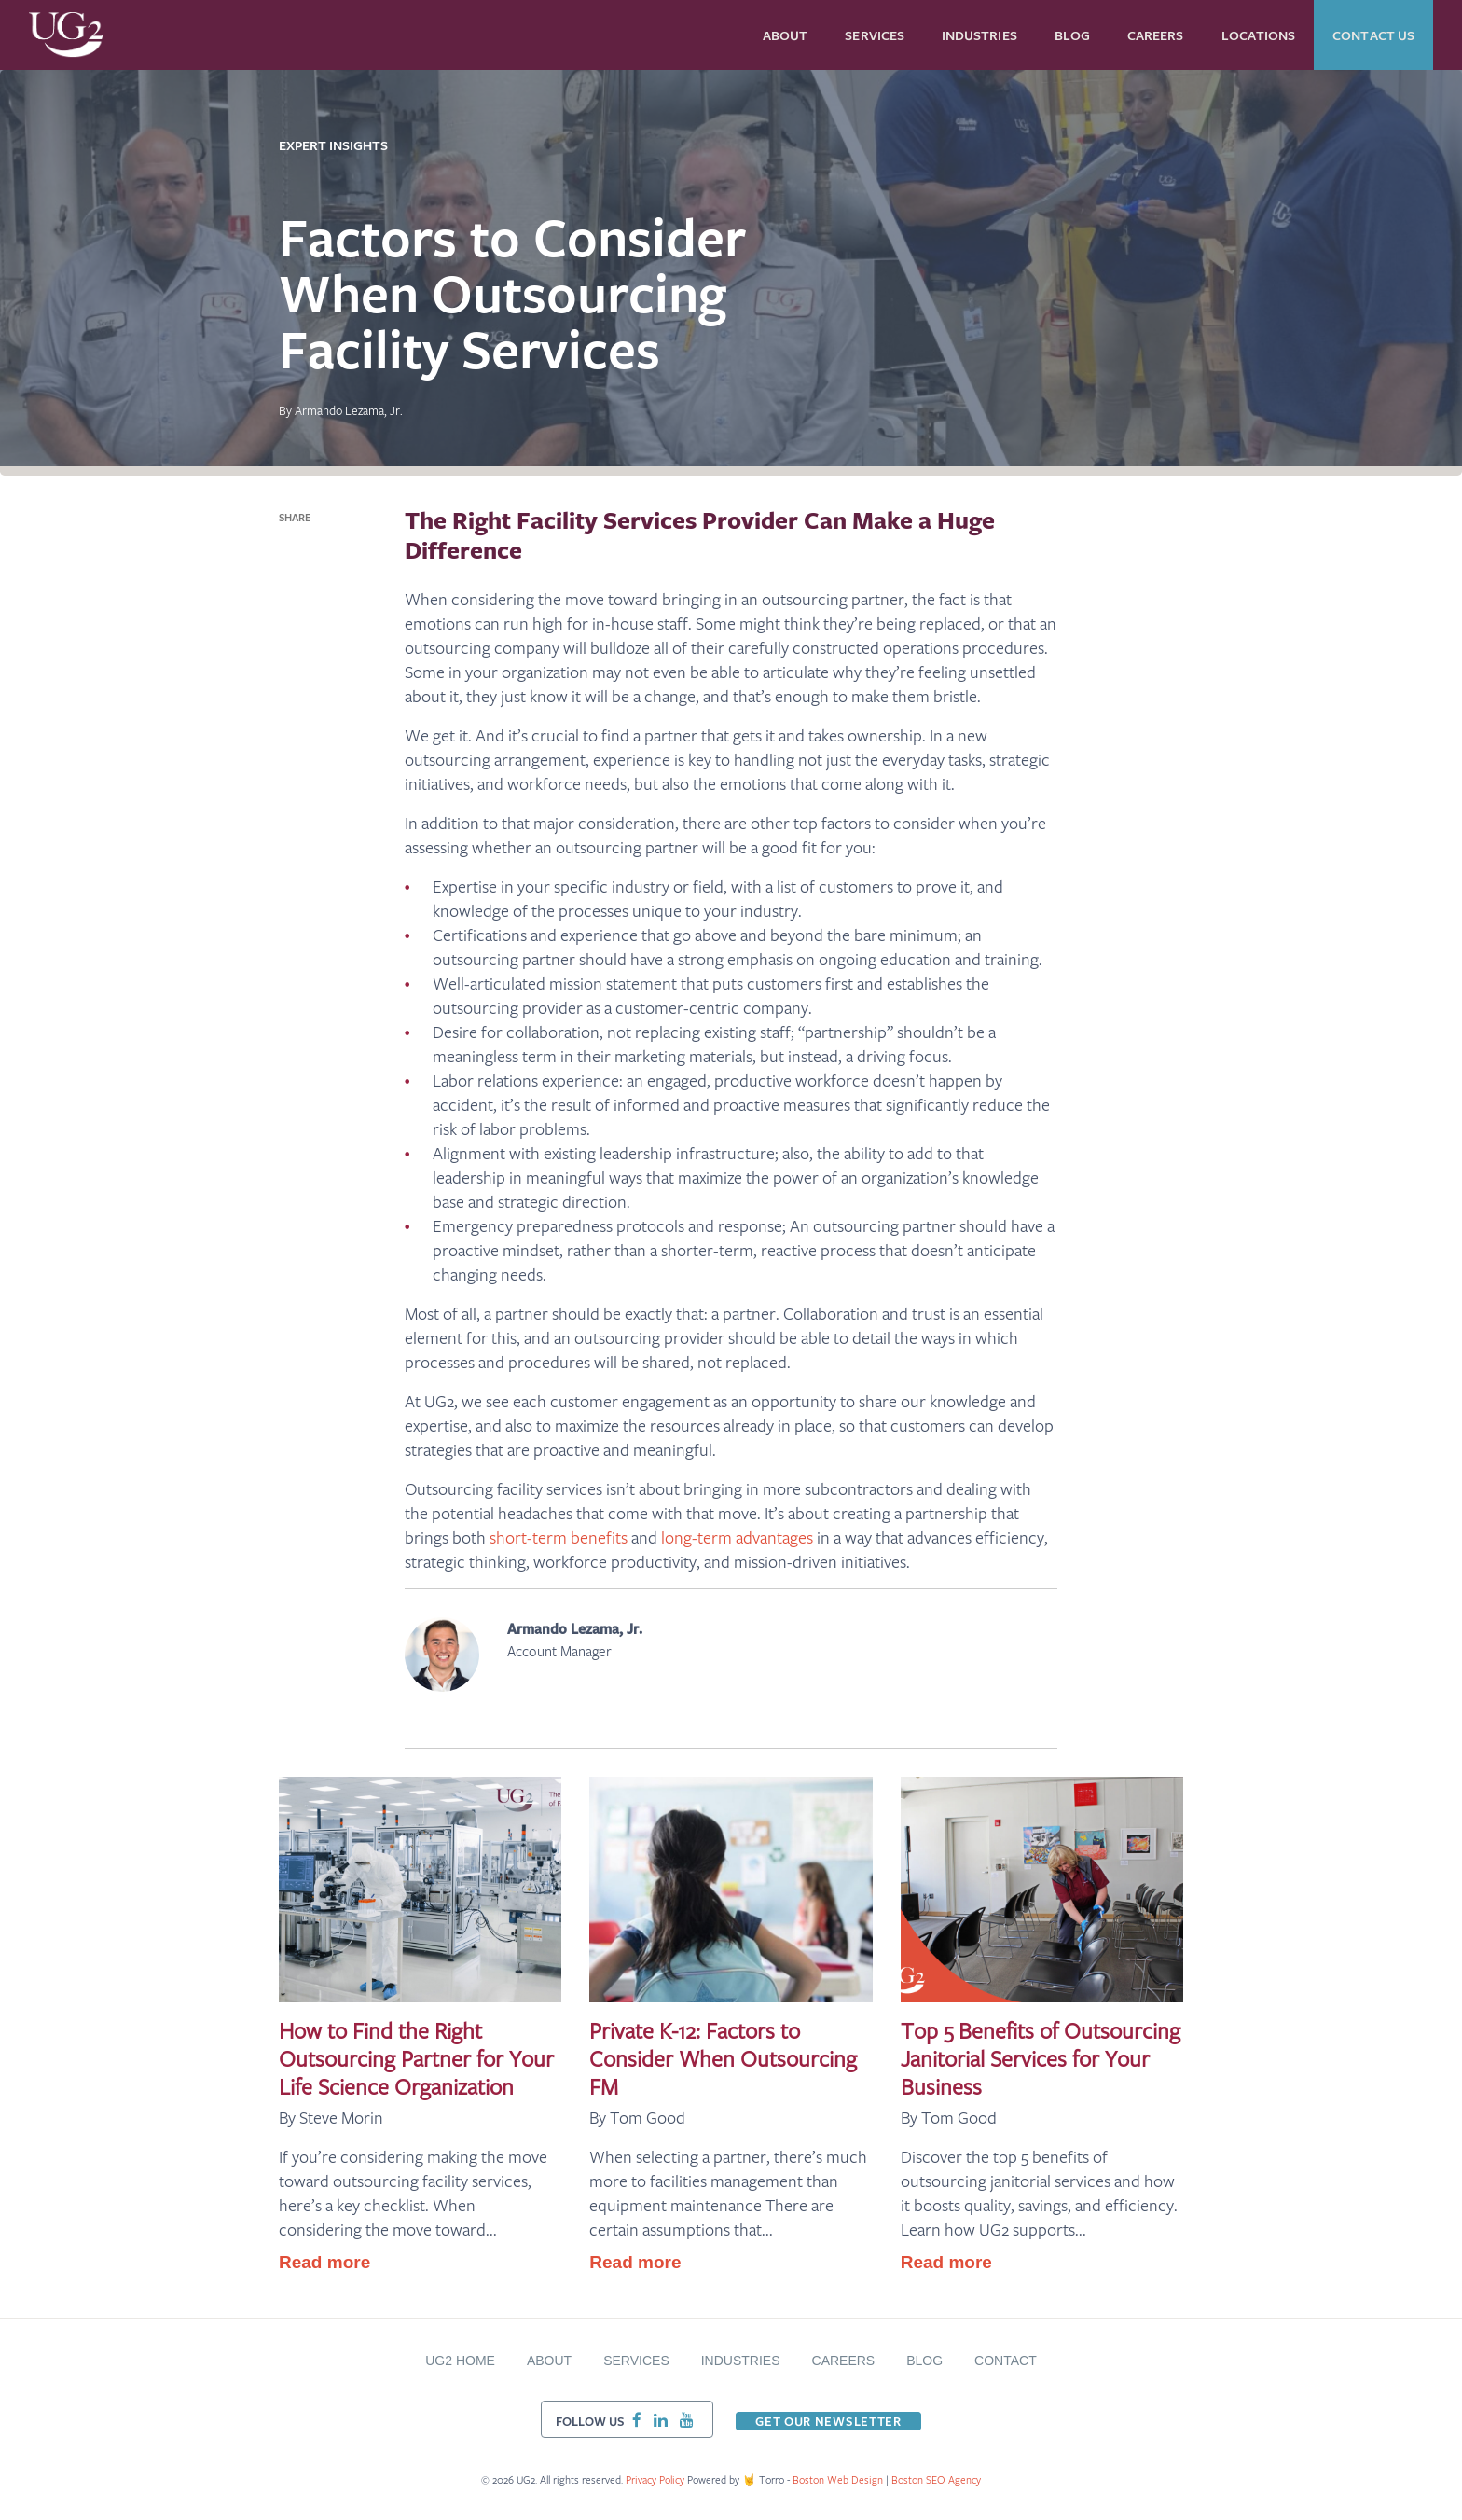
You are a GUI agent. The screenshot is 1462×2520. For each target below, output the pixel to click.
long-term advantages (737, 1537)
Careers (844, 2360)
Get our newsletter (828, 2421)
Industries (740, 2360)
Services (636, 2360)
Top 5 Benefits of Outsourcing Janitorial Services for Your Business (1040, 2058)
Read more (324, 2262)
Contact (1005, 2360)
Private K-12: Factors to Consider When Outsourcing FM (723, 2058)
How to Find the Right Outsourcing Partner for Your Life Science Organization (416, 2058)
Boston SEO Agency (936, 2479)
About (549, 2360)
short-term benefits (559, 1537)
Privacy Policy (655, 2479)
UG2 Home (460, 2360)
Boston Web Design (839, 2479)
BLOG (924, 2360)
